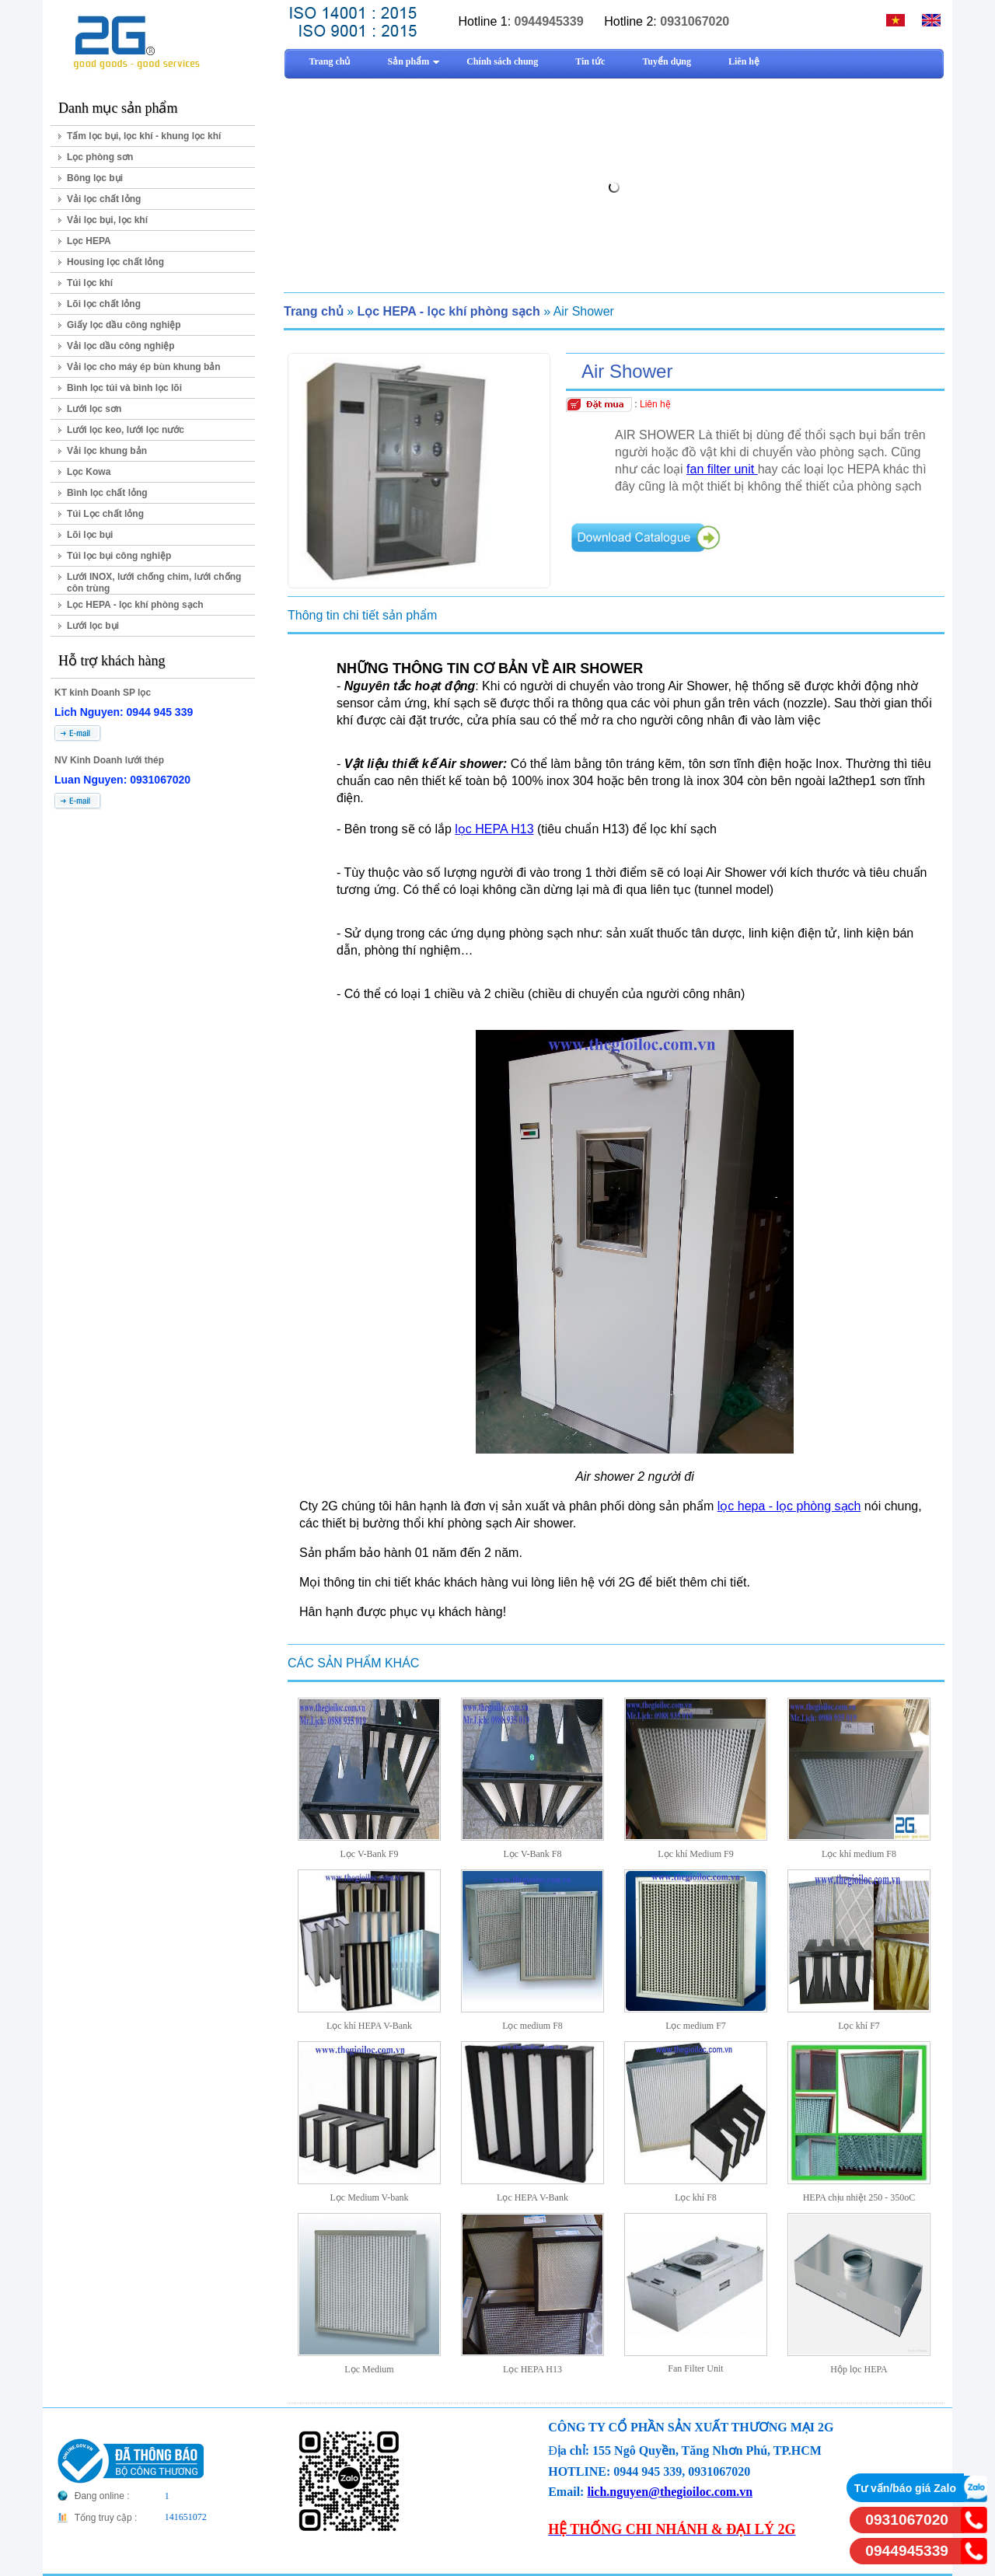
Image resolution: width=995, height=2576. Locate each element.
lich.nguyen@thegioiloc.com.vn (669, 2491)
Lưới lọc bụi (93, 625)
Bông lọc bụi (95, 178)
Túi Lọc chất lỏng (105, 513)
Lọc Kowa (88, 471)
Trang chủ (314, 311)
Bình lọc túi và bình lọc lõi (124, 387)
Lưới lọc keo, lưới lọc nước (125, 429)
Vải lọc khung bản (107, 450)
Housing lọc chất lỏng (115, 262)
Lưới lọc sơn (94, 408)
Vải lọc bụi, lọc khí (107, 220)
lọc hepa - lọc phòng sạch (789, 1506)
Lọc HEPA (89, 241)
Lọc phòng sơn (100, 157)
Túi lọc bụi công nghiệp (119, 555)
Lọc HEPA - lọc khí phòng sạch (135, 604)
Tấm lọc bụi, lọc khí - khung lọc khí (144, 136)
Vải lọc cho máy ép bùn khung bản (144, 366)
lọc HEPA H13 (494, 829)
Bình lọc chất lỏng (107, 492)
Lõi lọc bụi (90, 534)
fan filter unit (722, 469)
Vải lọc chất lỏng (104, 199)
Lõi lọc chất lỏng (104, 303)
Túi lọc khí (90, 282)
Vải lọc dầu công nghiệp (121, 345)
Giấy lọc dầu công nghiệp (124, 324)
